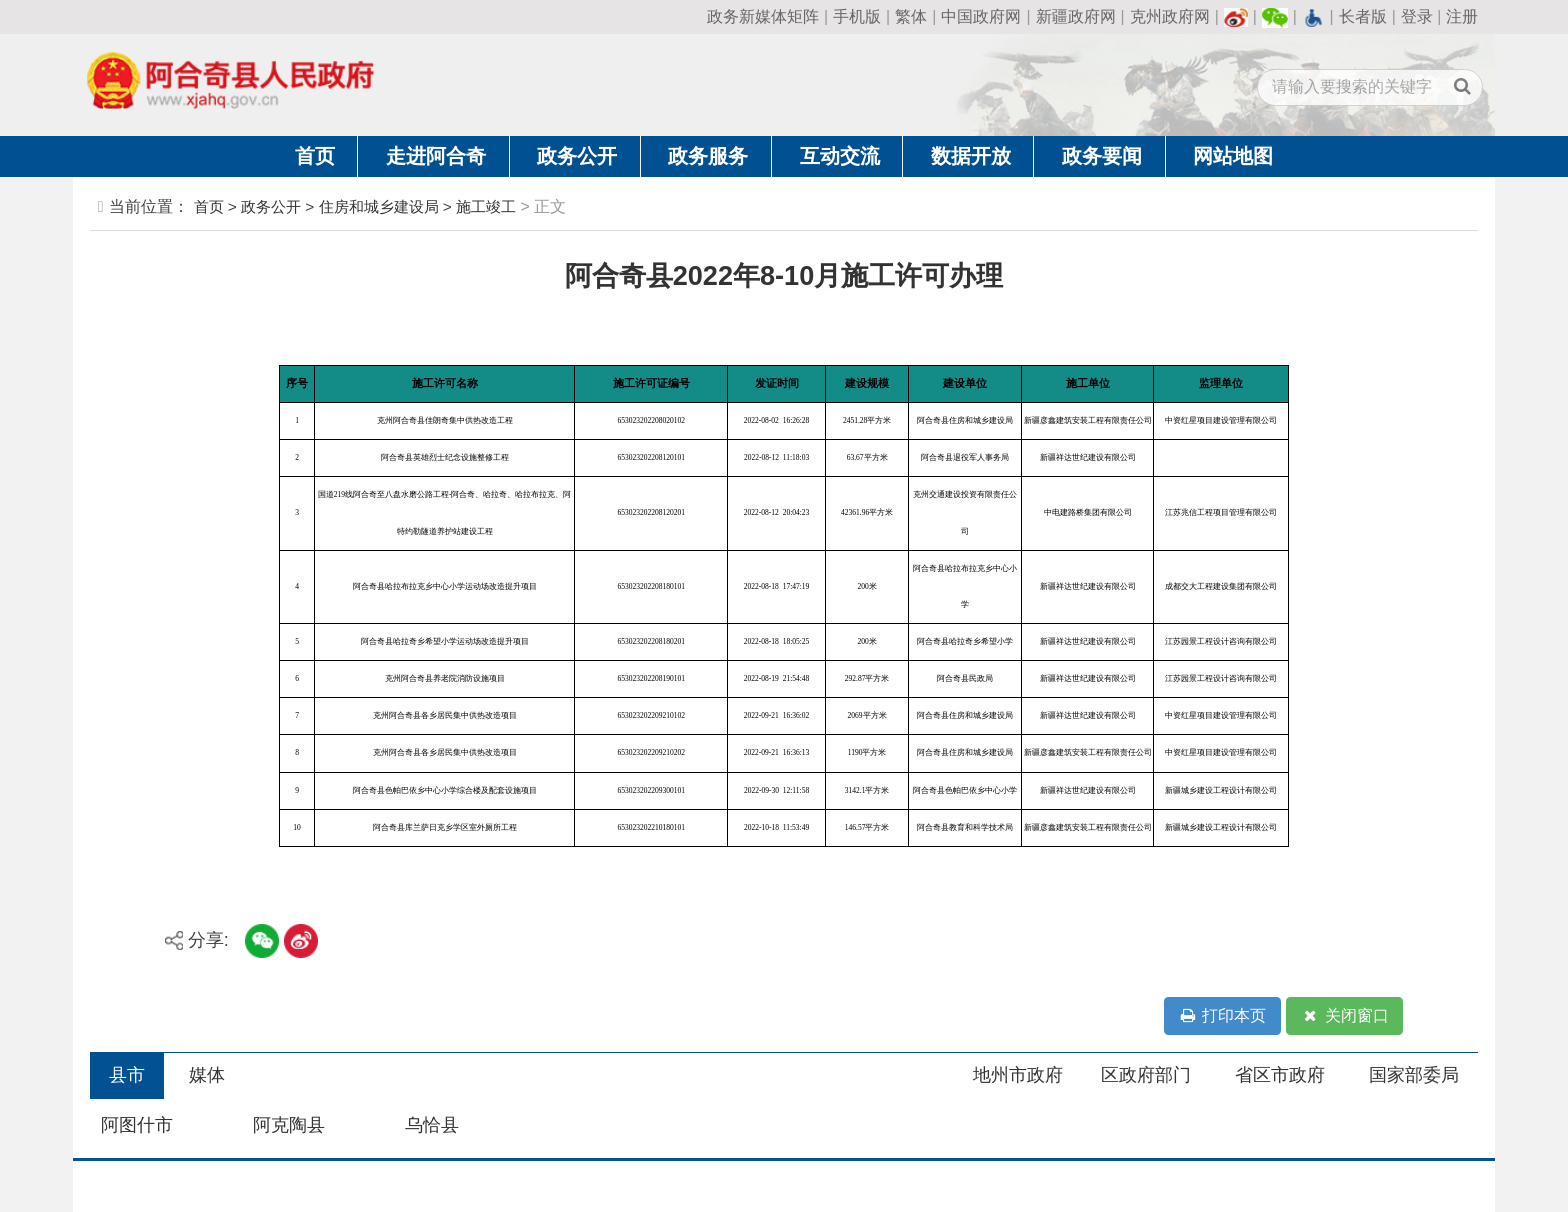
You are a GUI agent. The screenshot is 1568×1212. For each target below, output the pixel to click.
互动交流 (840, 156)
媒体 (207, 1075)
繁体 (911, 16)
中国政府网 (981, 16)
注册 (1462, 16)
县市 (127, 1075)
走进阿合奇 (436, 156)
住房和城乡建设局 (379, 206)
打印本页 (1222, 1016)
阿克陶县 (289, 1125)
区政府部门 (1146, 1075)
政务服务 (708, 156)
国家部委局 (1414, 1075)
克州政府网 (1170, 16)
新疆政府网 (1076, 16)
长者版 (1363, 16)
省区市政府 (1280, 1075)
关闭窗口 (1345, 1016)
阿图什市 (137, 1125)
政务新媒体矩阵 (763, 16)
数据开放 (971, 156)
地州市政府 (1018, 1075)
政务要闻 (1102, 156)
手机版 (857, 16)
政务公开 (577, 156)
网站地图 (1233, 156)
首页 (315, 156)
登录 (1417, 16)
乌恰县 (432, 1125)
